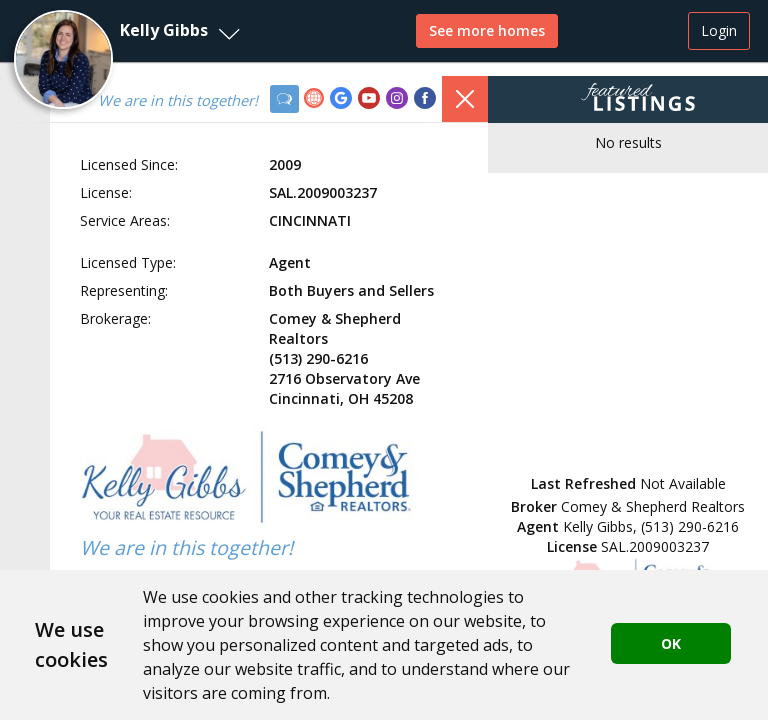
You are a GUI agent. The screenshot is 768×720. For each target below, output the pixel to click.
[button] (125, 31)
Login (719, 30)
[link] (317, 100)
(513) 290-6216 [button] (690, 526)
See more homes (487, 30)
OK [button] (671, 643)
